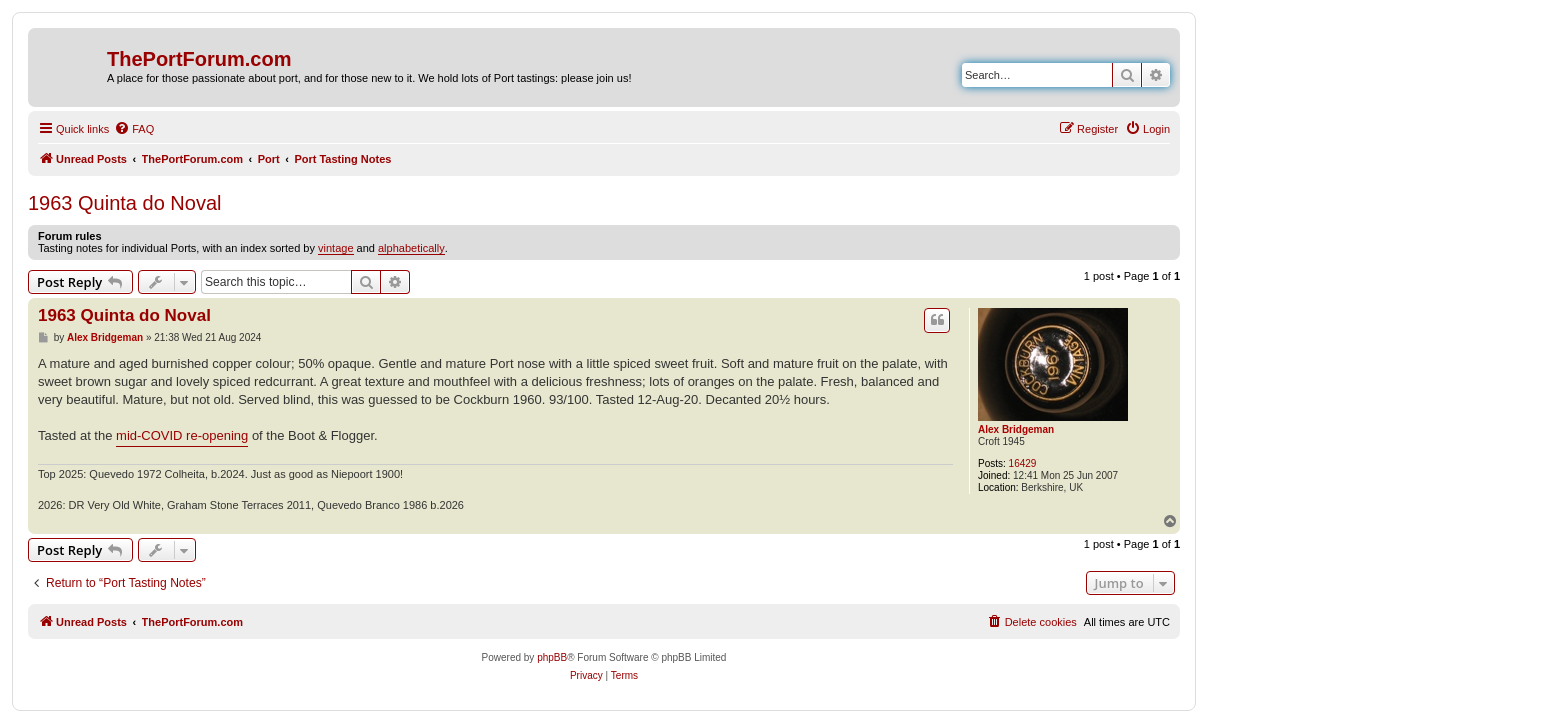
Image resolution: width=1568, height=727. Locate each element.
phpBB (552, 657)
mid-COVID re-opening (182, 435)
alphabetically (411, 248)
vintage (335, 248)
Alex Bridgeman (1016, 429)
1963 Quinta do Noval (124, 203)
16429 (1023, 463)
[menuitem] (134, 129)
